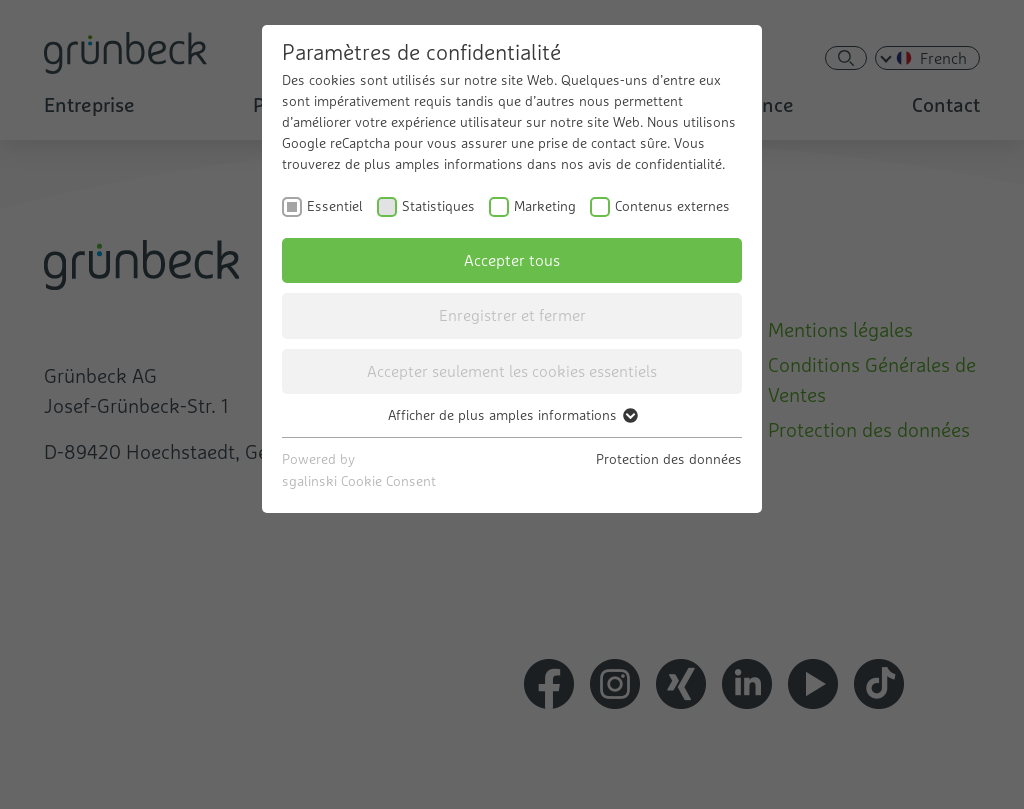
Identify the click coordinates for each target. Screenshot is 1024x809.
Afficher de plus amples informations (512, 415)
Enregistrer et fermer (512, 315)
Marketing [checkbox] (545, 206)
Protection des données (669, 459)
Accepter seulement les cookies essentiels (512, 371)
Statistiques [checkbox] (438, 206)
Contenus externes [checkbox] (672, 206)
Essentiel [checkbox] (335, 206)
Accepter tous (512, 260)
